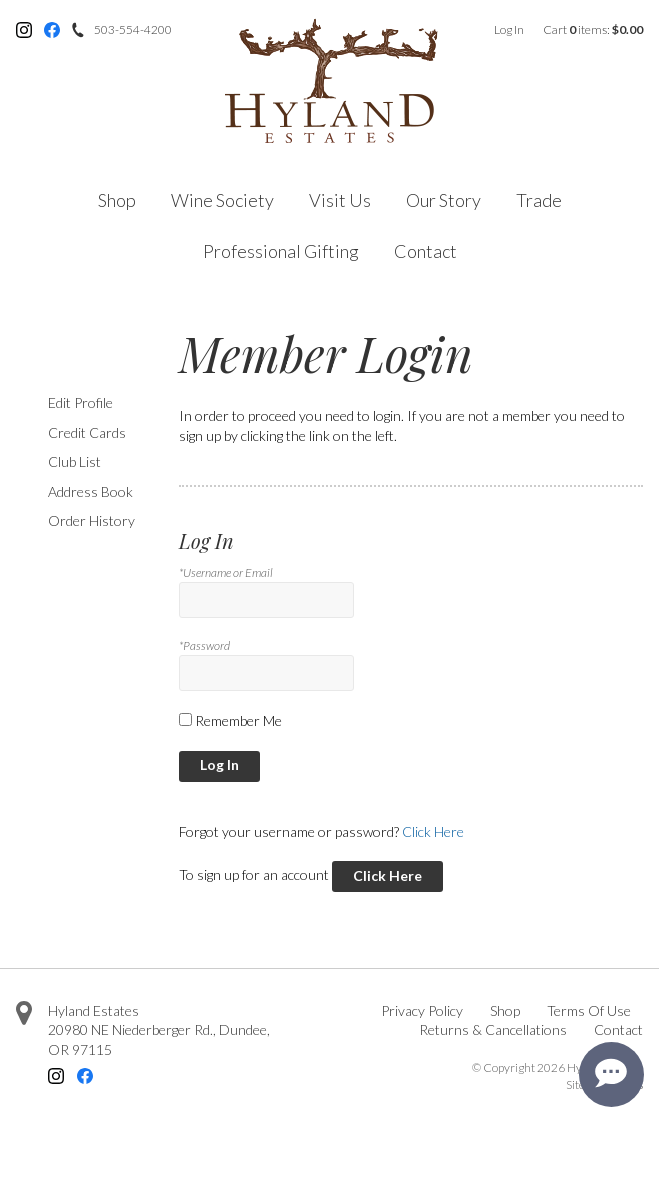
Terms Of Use (589, 1010)
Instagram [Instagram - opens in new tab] (24, 30)
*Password (204, 645)
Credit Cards (87, 432)
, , (159, 1039)
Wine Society (222, 200)
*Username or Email (226, 572)
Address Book (90, 491)
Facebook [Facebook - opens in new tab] (52, 30)
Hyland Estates (93, 1010)
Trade (539, 200)
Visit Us (340, 200)
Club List (74, 461)
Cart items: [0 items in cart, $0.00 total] (593, 29)
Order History (91, 520)
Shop (117, 200)
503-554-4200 (133, 29)
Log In (509, 29)
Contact (425, 251)
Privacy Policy (422, 1010)
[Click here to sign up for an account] (387, 876)
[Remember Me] (185, 719)
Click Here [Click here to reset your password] (433, 831)
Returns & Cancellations (493, 1029)
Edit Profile (80, 402)
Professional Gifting (281, 251)
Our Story (443, 200)
